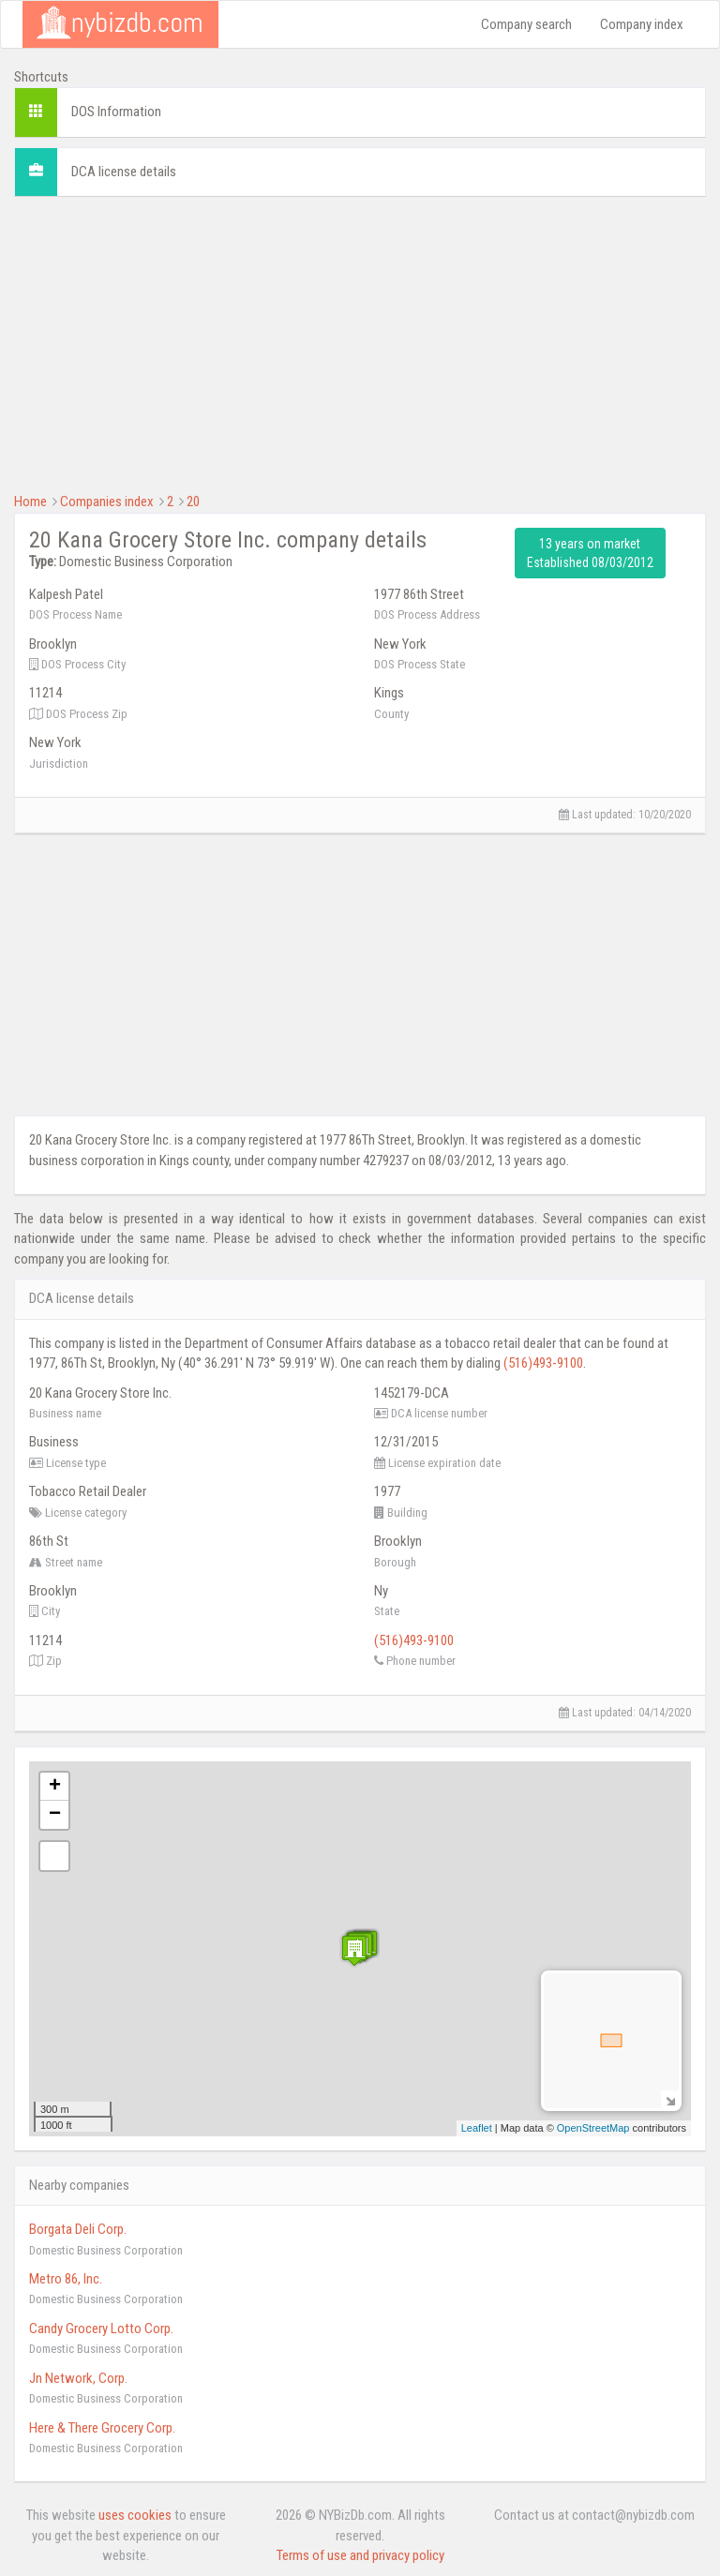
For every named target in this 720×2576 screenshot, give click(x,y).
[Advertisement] (360, 342)
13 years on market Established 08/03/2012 (590, 553)
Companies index (107, 501)
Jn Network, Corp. (78, 2378)
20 (193, 501)
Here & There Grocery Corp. (102, 2427)
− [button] (55, 1815)
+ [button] (55, 1787)
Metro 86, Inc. (65, 2278)
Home (30, 501)
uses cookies (135, 2515)
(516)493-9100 (543, 1363)
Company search (526, 24)
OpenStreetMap (593, 2128)
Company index (641, 24)
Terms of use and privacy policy (360, 2555)
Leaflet (476, 2128)
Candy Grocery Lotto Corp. (101, 2328)
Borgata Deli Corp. (78, 2229)
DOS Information (116, 111)
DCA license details (123, 171)
